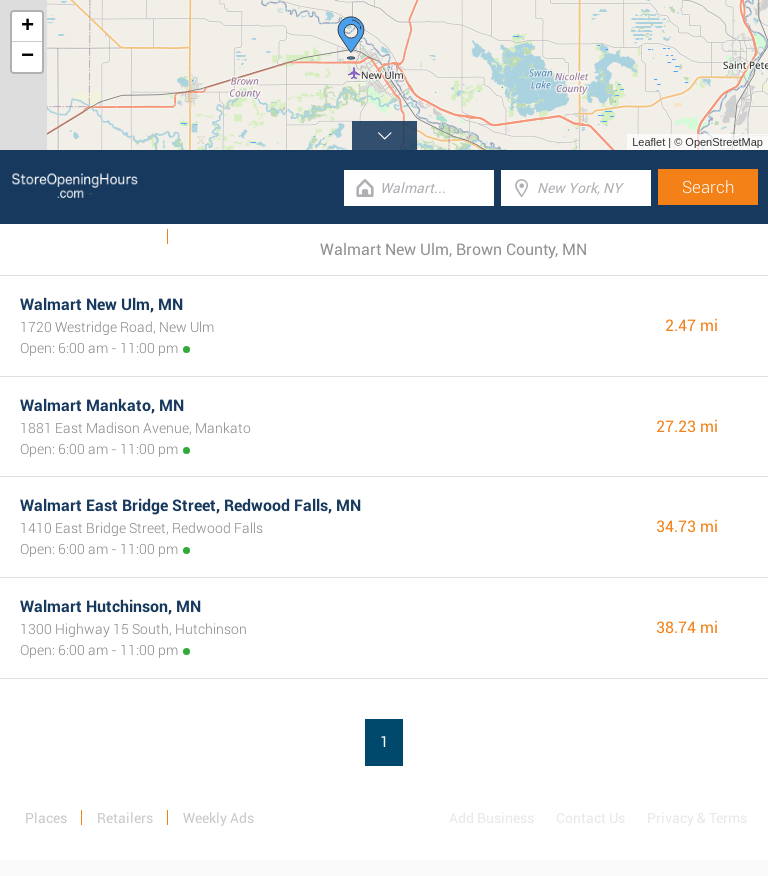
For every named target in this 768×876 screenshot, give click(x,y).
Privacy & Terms (697, 818)
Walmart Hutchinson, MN (110, 606)
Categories (215, 237)
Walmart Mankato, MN (102, 405)
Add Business (491, 818)
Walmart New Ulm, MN (101, 304)
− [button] (27, 57)
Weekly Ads (118, 237)
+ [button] (27, 27)
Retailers (125, 818)
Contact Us (590, 818)
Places (46, 818)
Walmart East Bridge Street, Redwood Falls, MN (190, 505)
